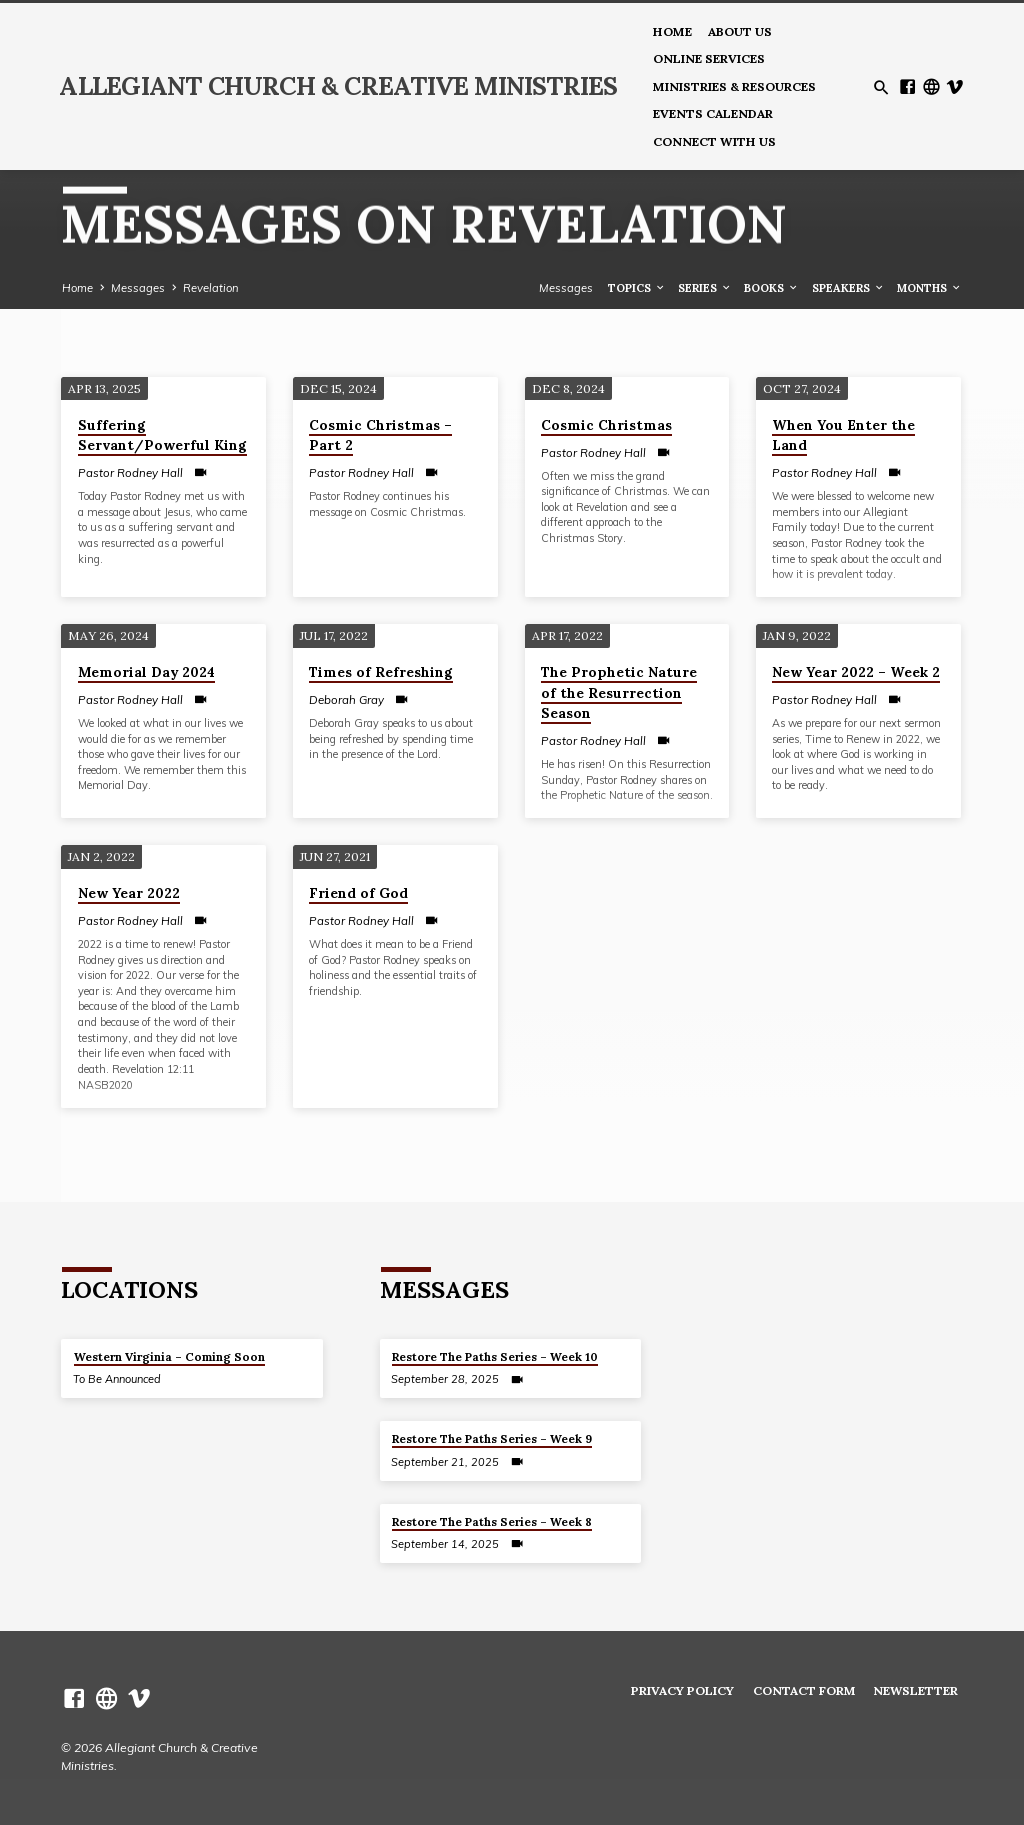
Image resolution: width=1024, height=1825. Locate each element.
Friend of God (358, 893)
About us (740, 31)
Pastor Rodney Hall (130, 472)
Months (929, 288)
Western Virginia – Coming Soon (169, 1356)
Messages (138, 288)
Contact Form (804, 1690)
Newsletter (915, 1690)
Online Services (709, 58)
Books (771, 288)
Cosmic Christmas (606, 425)
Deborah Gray (346, 699)
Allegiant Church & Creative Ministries (338, 86)
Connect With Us (714, 141)
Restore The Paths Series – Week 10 (495, 1356)
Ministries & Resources (734, 86)
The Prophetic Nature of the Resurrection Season (619, 692)
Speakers (848, 288)
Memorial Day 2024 (146, 672)
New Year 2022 (129, 893)
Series (705, 288)
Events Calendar (713, 113)
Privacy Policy (682, 1690)
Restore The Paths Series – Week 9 (492, 1438)
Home (672, 31)
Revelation (211, 288)
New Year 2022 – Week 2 (856, 672)
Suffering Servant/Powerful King (162, 435)
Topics (637, 288)
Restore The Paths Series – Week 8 (492, 1521)
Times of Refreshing (381, 672)
